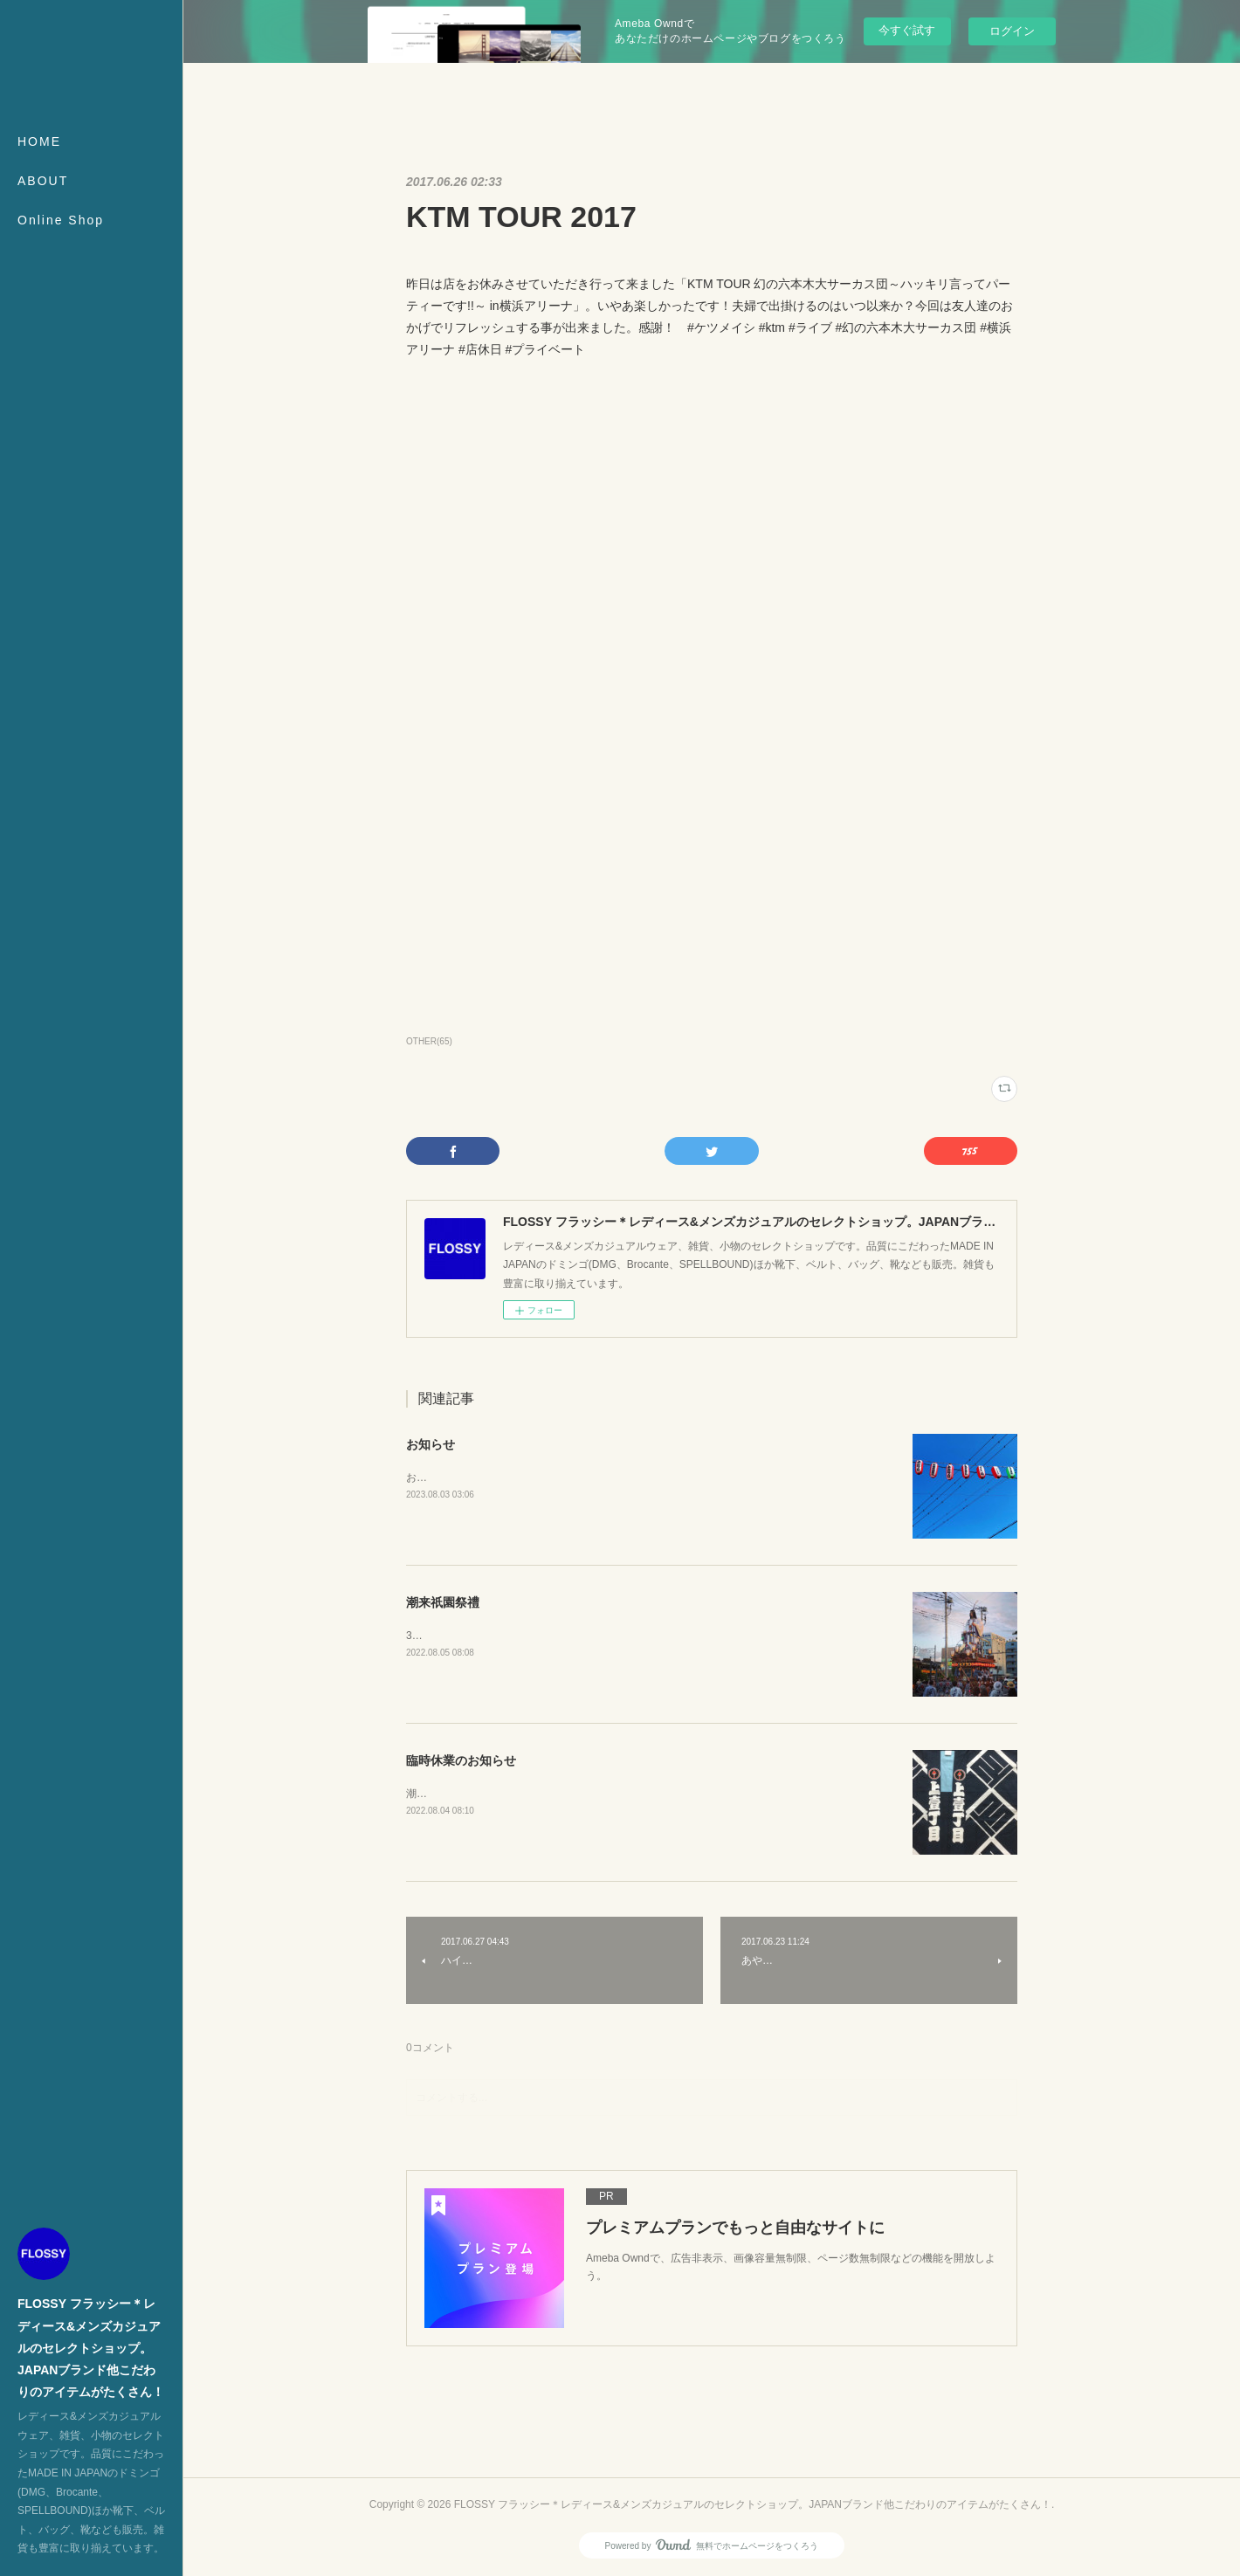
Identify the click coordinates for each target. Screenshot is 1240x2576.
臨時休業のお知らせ (461, 1760)
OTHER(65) (429, 1041)
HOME (39, 141)
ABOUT (42, 181)
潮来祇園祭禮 (442, 1602)
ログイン (1012, 31)
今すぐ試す (906, 30)
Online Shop (60, 220)
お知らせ (430, 1444)
